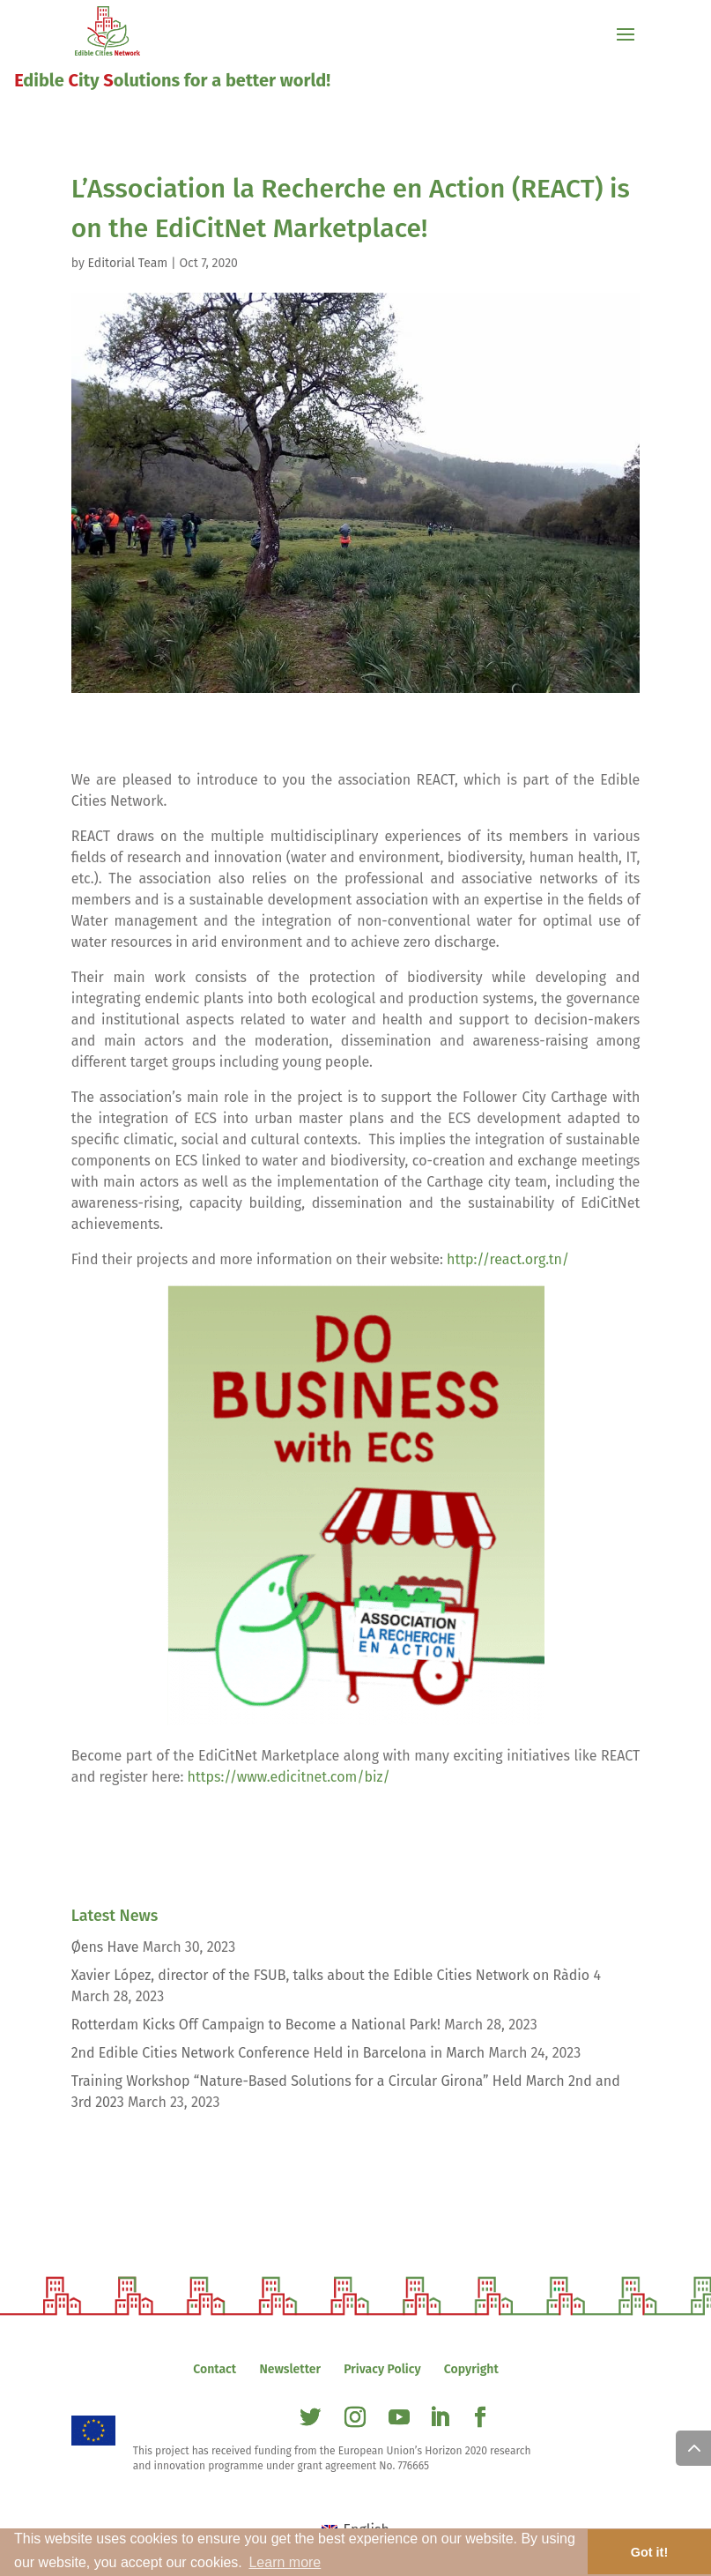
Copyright (471, 2369)
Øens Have (105, 1947)
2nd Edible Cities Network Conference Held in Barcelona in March (278, 2052)
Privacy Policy (382, 2369)
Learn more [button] (284, 2562)
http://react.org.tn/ (508, 1259)
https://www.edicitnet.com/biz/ (289, 1776)
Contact (214, 2369)
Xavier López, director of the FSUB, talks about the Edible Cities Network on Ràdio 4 (336, 1975)
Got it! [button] (649, 2552)
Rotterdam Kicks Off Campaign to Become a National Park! (256, 2024)
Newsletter (290, 2369)
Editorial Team (128, 263)
